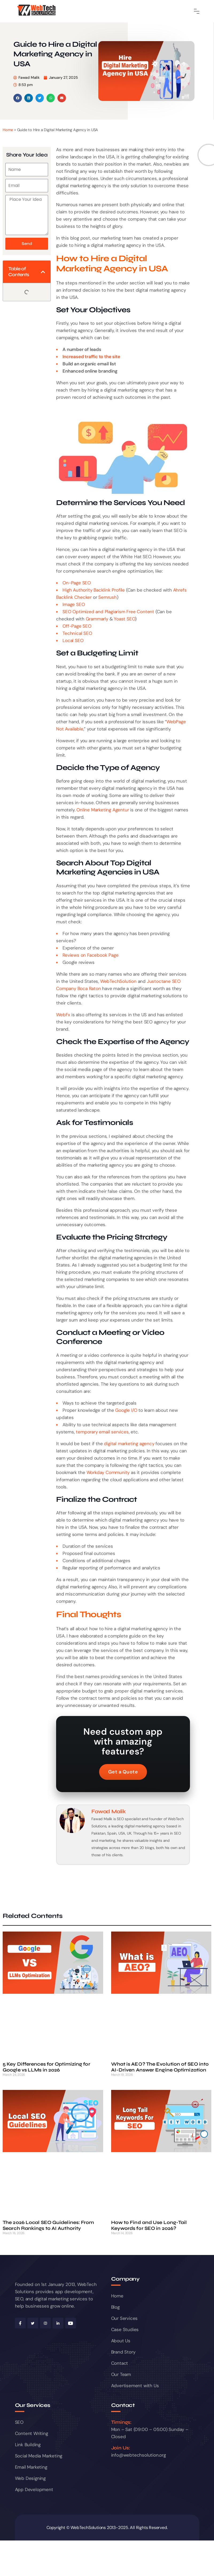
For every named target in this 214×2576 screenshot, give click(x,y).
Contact (119, 2363)
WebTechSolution (118, 981)
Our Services (124, 2318)
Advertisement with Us (135, 2386)
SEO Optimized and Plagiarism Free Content (108, 612)
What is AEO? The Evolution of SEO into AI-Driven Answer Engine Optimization (160, 2067)
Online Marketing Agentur (102, 810)
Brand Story (123, 2352)
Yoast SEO (124, 619)
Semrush (107, 597)
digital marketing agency (129, 1444)
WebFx (63, 1015)
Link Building (28, 2445)
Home (8, 129)
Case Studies (125, 2329)
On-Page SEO (77, 583)
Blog (115, 2307)
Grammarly (97, 619)
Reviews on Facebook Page (90, 955)
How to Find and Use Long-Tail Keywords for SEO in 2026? (149, 2225)
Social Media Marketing (39, 2456)
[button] (17, 98)
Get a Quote (123, 1772)
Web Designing (30, 2478)
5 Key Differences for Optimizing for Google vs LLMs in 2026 (46, 2067)
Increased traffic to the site (91, 356)
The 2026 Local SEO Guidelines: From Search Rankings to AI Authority (48, 2225)
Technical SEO (77, 633)
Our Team (121, 2374)
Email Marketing (31, 2467)
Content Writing (31, 2433)
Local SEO (73, 640)
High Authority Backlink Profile (94, 590)
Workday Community (108, 1472)
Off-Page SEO (77, 626)
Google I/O (126, 1410)
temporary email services (102, 1432)
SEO (19, 2422)
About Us (120, 2341)
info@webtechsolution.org (138, 2455)
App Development (34, 2489)
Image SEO (74, 604)
